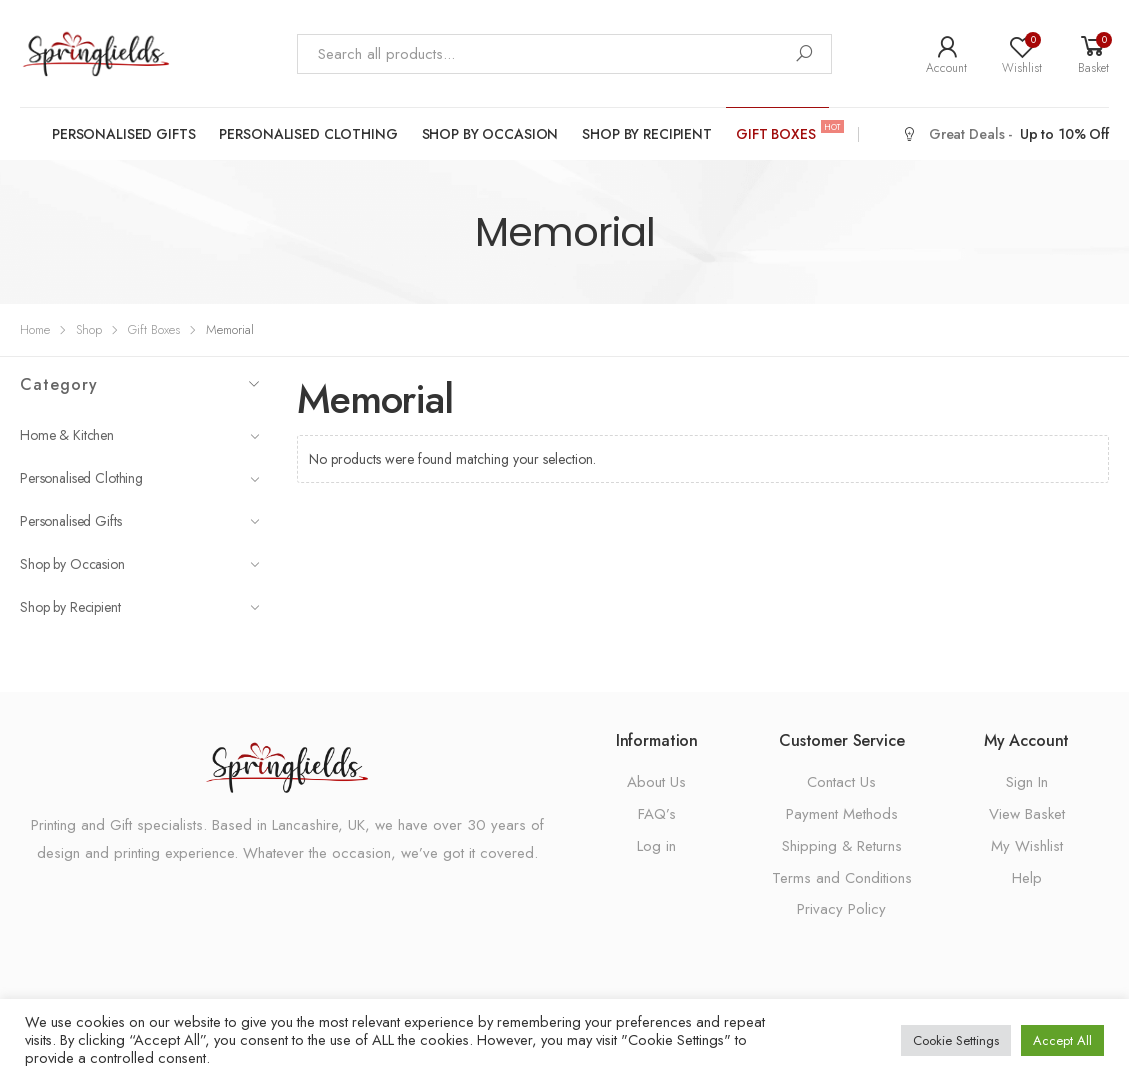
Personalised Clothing (308, 134)
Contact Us (841, 782)
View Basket (1027, 814)
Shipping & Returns (842, 846)
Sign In (1027, 782)
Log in (656, 846)
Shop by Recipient (647, 134)
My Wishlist (1027, 846)
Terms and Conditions (842, 878)
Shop (89, 329)
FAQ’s (657, 814)
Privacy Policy (841, 909)
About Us (656, 782)
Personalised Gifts (123, 134)
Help (1027, 878)
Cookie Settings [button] (956, 1040)
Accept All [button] (1062, 1040)
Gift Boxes (782, 133)
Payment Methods (842, 814)
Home (35, 329)
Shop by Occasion (490, 134)
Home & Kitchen (140, 435)
